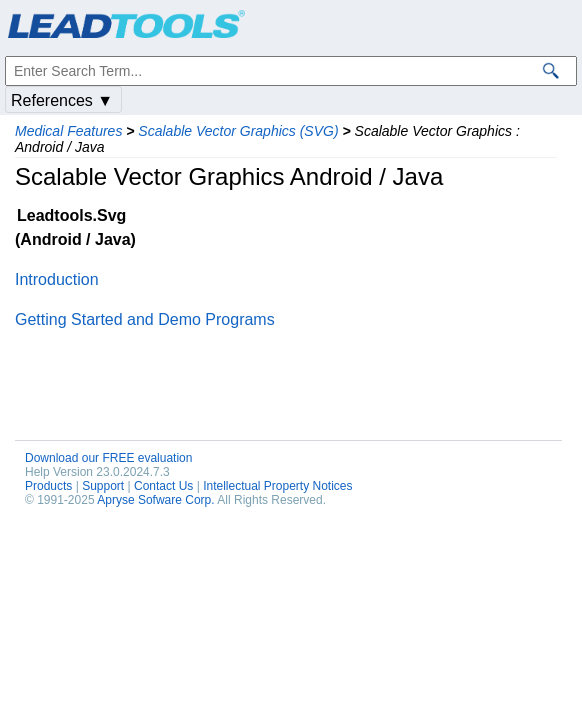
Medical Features (68, 131)
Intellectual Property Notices (277, 486)
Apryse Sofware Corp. (155, 500)
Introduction (57, 279)
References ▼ (62, 100)
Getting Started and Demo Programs (145, 319)
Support (103, 486)
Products (48, 486)
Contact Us (163, 486)
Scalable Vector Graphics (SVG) (238, 131)
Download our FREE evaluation (108, 458)
